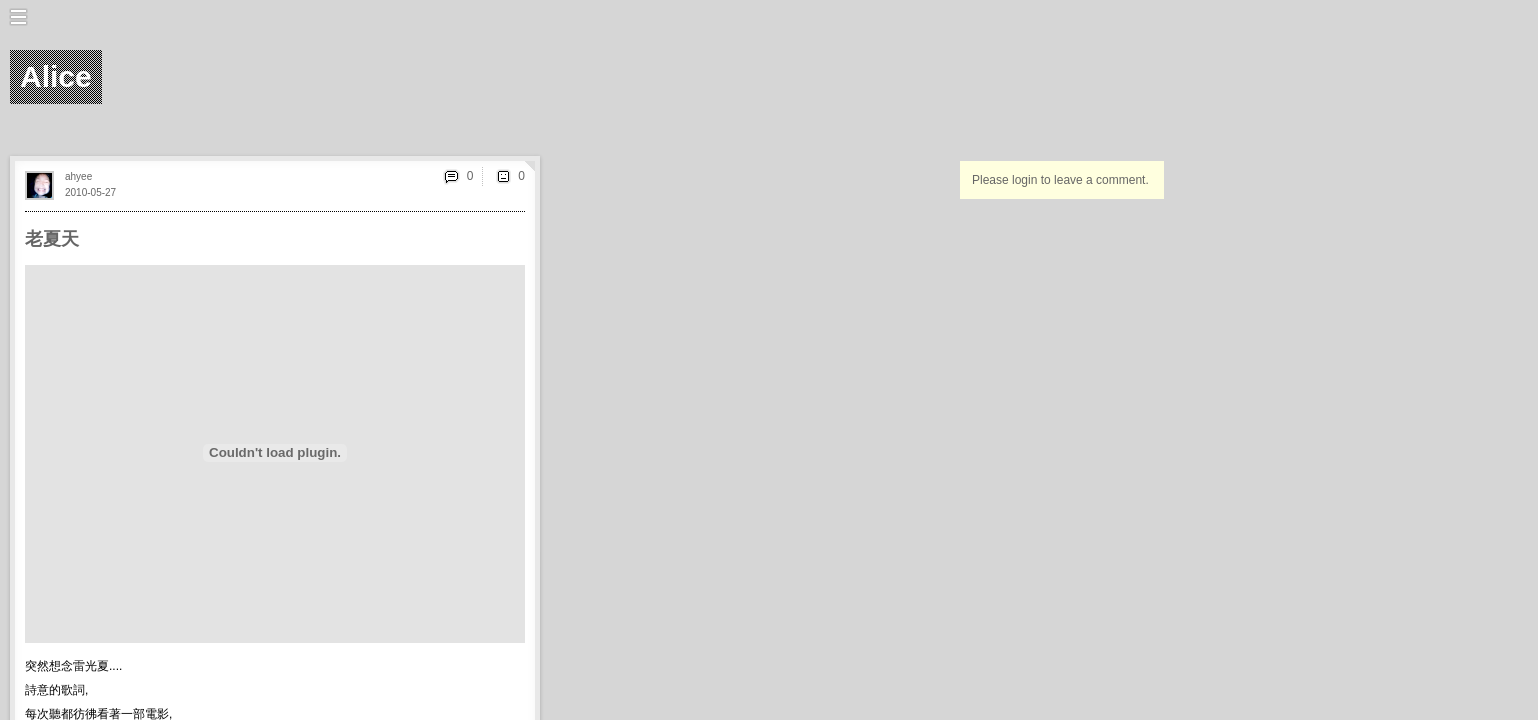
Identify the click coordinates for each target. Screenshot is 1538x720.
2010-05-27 (90, 192)
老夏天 (52, 239)
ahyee (78, 176)
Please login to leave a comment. (1060, 180)
